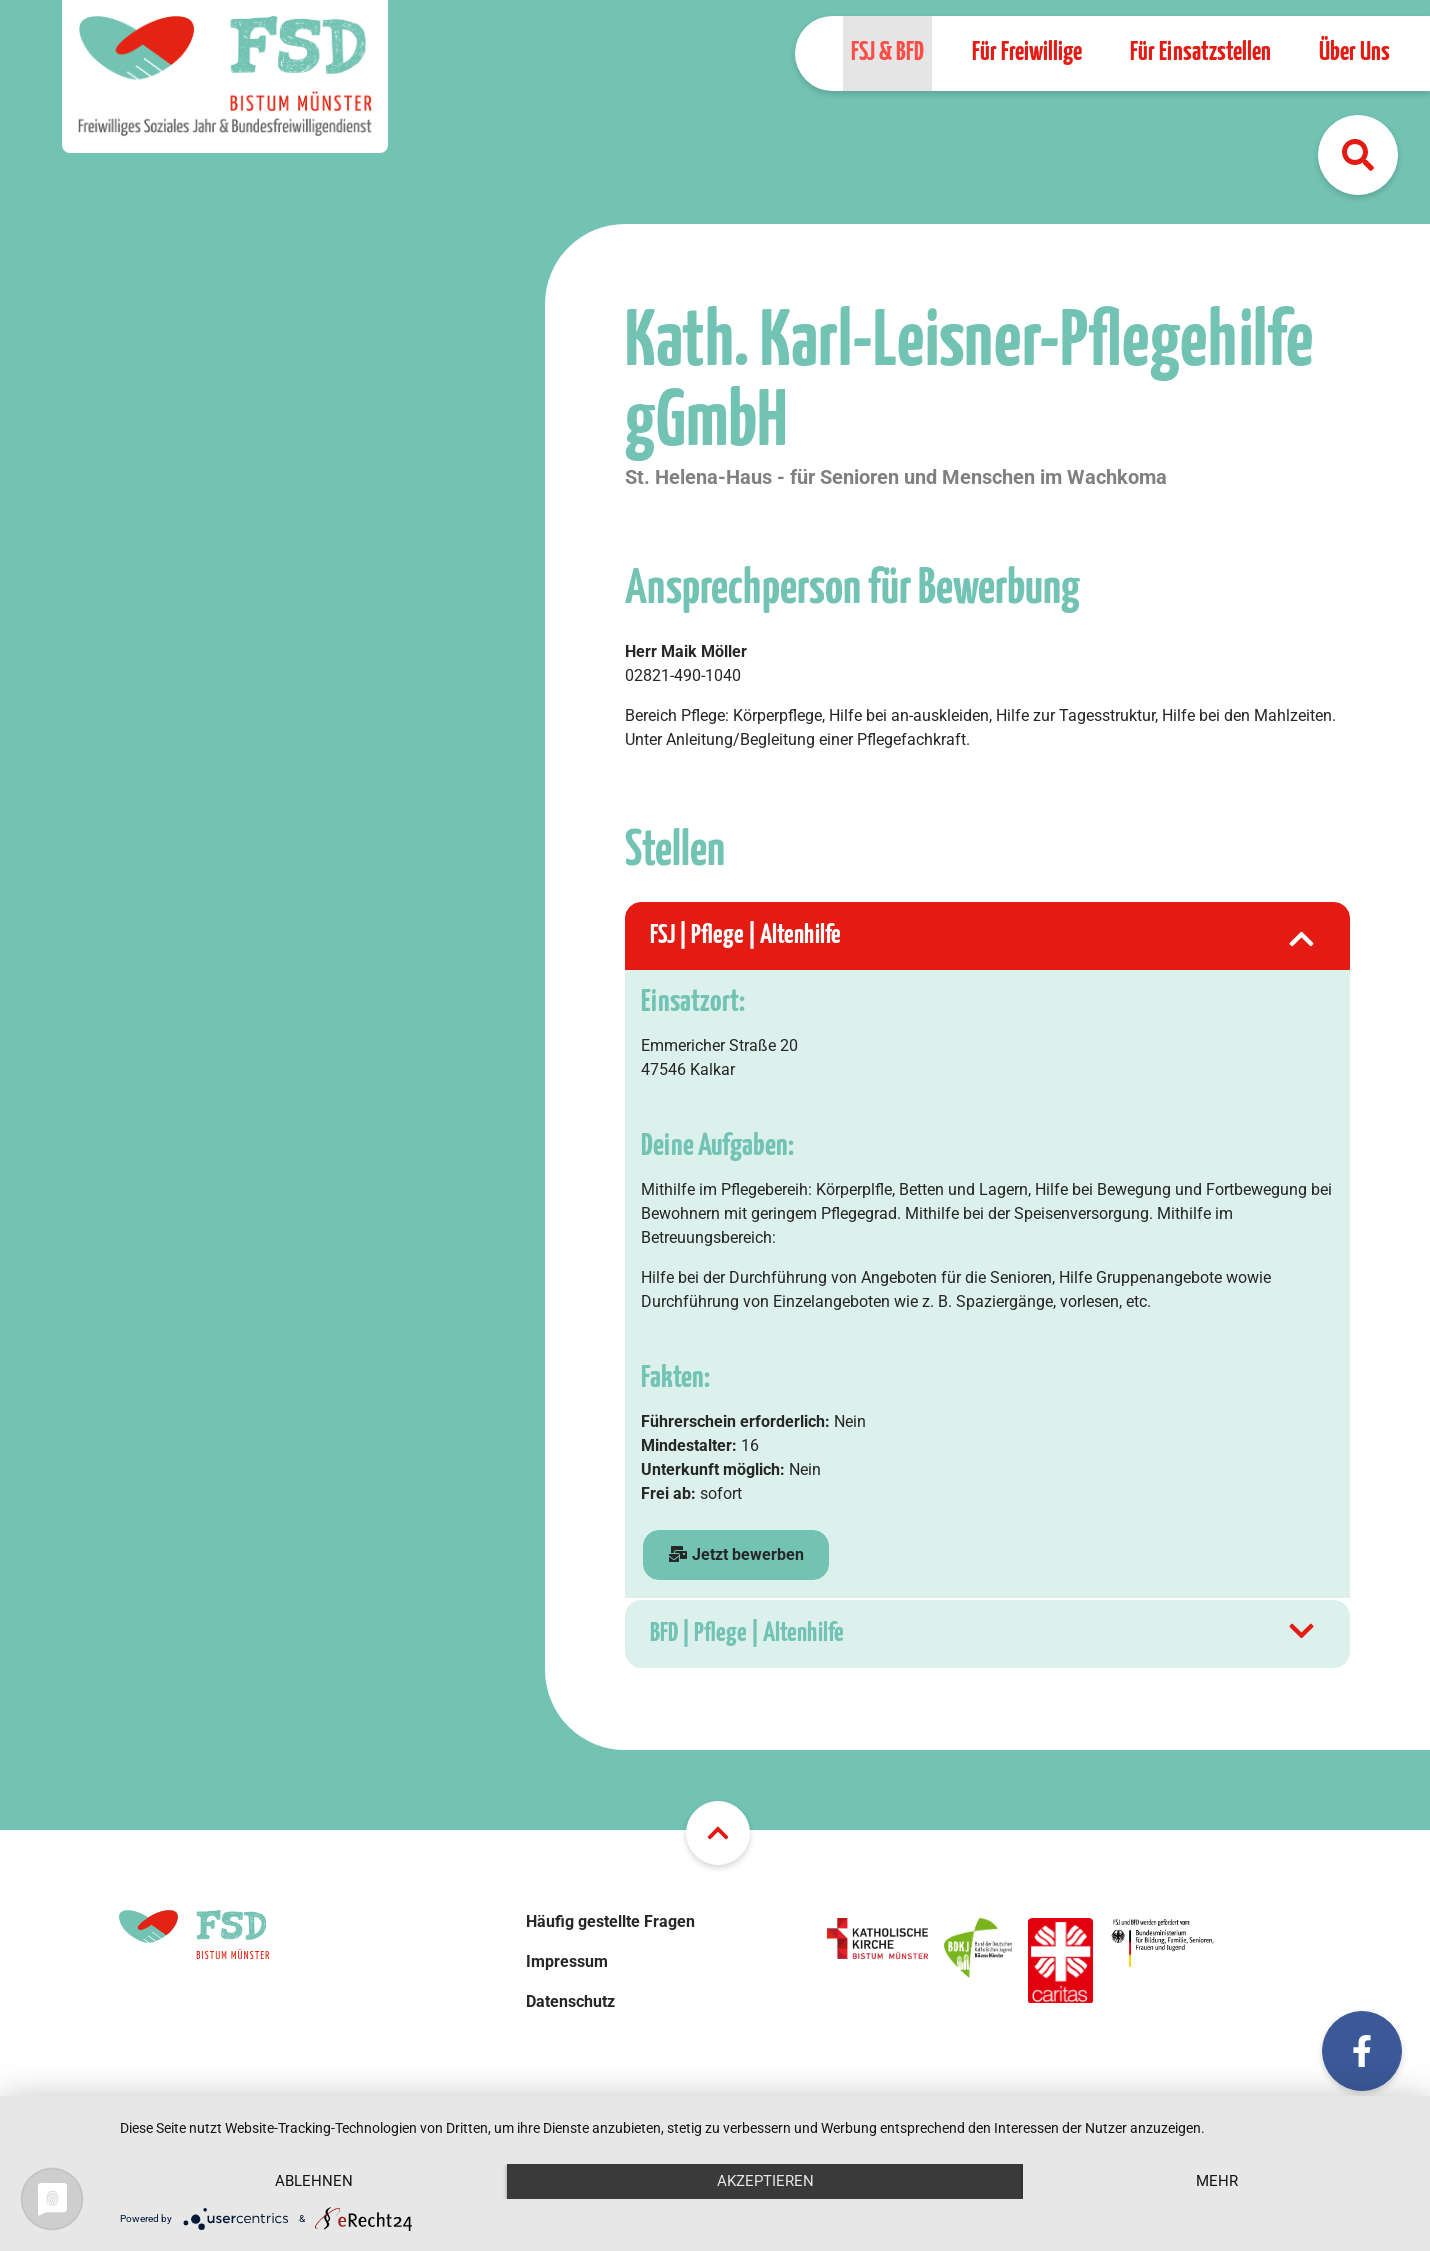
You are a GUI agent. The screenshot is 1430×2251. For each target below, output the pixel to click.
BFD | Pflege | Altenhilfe (984, 1634)
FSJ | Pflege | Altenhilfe (984, 936)
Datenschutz (570, 2001)
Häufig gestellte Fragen (610, 1921)
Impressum (567, 1961)
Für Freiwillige (1027, 52)
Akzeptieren (765, 2181)
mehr (1217, 2181)
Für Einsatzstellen (1200, 52)
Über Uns (1354, 52)
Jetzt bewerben (736, 1554)
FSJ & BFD (887, 52)
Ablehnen (314, 2181)
